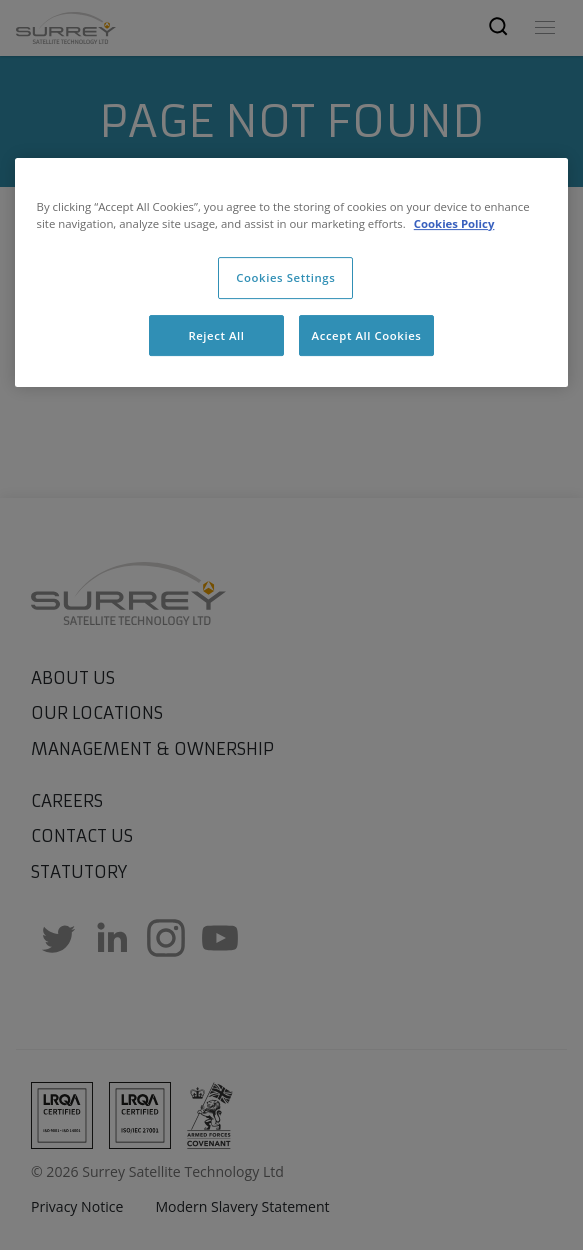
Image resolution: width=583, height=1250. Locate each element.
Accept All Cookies (367, 335)
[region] (292, 273)
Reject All (216, 335)
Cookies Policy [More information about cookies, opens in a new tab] (454, 223)
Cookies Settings (285, 277)
